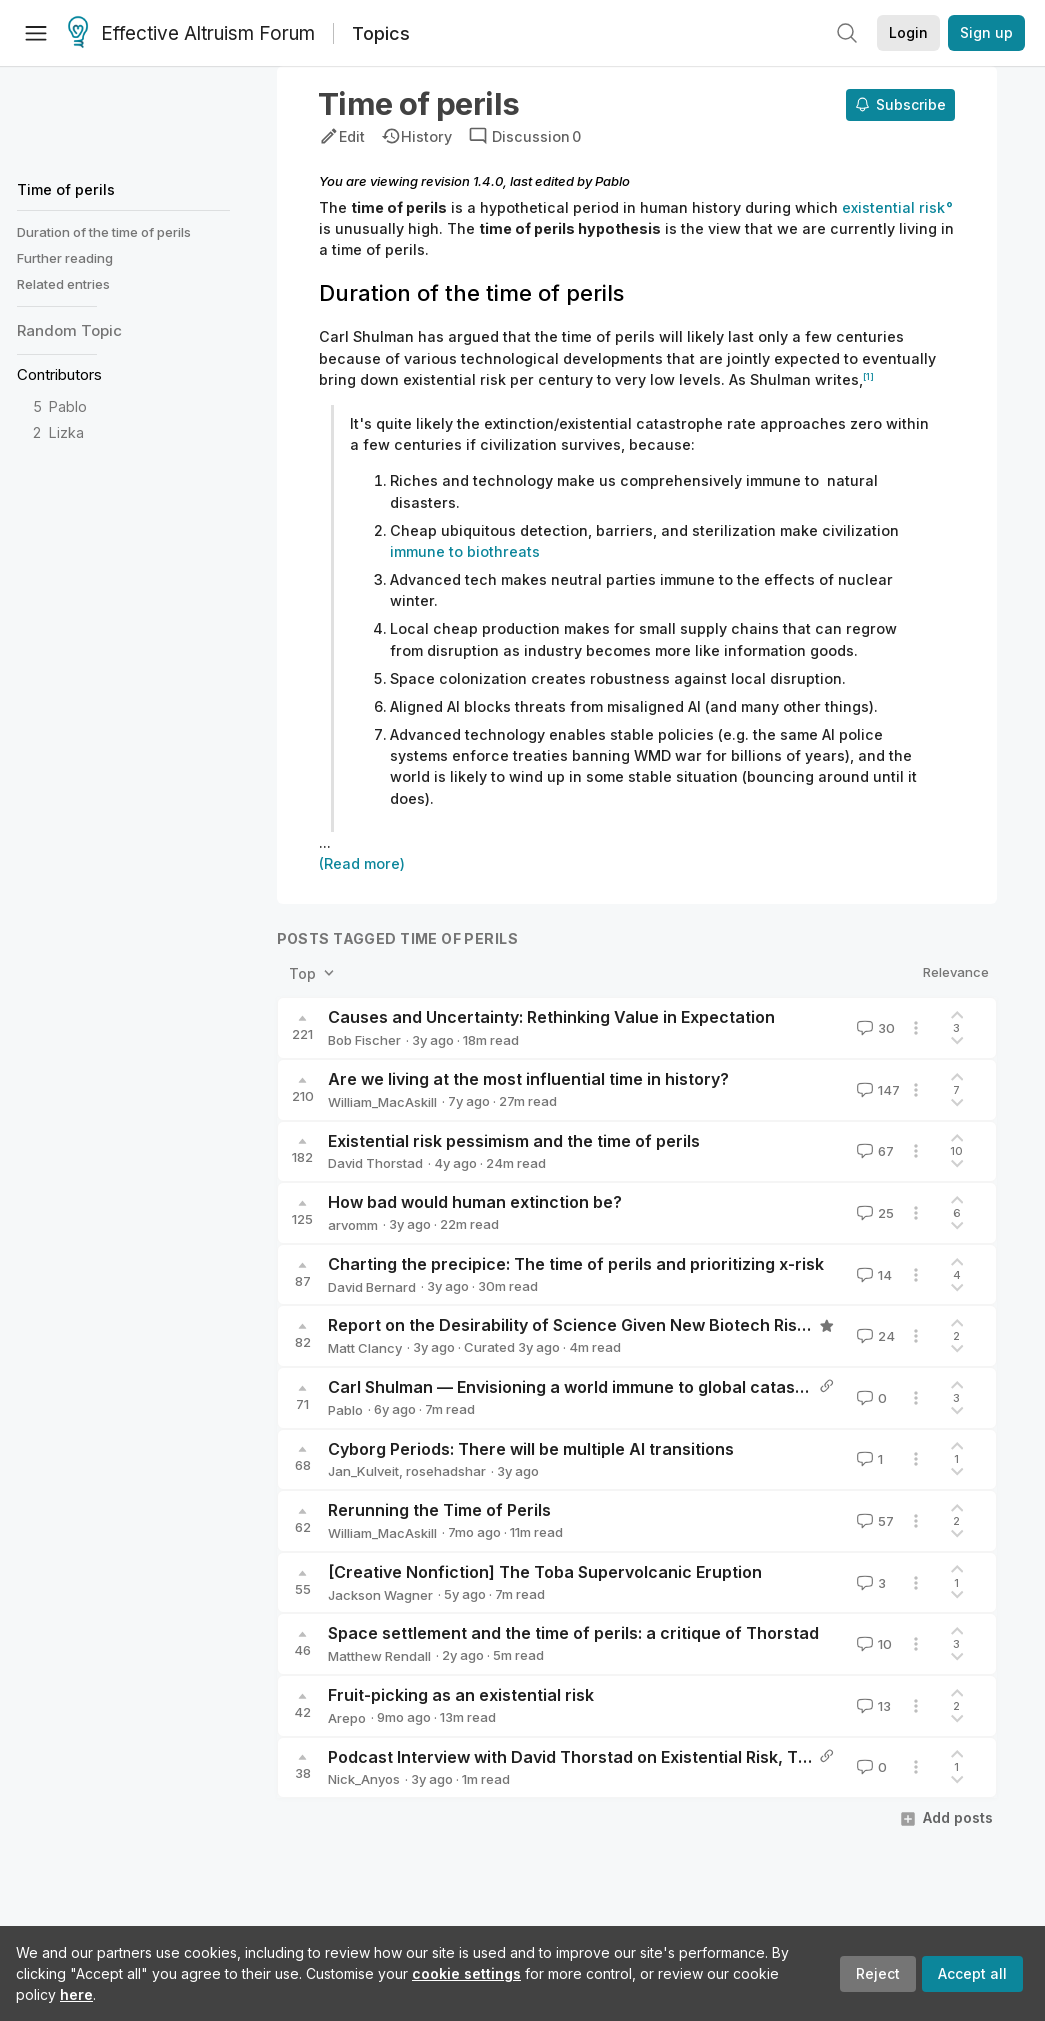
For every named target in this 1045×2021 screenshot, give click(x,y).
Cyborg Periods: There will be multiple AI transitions (531, 1449)
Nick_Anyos (364, 1779)
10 (872, 1644)
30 (874, 1028)
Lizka (66, 432)
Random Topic (69, 330)
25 (873, 1213)
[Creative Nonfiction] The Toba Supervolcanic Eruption (545, 1572)
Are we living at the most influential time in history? (528, 1079)
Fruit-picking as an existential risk (461, 1695)
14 (872, 1275)
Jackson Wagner (380, 1595)
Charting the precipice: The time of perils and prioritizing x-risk (576, 1264)
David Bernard (372, 1287)
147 (876, 1090)
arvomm (353, 1225)
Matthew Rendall (379, 1656)
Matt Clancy (365, 1348)
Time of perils (66, 189)
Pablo (68, 406)
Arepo (347, 1718)
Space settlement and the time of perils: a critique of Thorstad (573, 1633)
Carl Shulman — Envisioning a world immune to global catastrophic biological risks (651, 1387)
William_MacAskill (382, 1102)
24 (874, 1336)
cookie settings (466, 1973)
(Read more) (362, 863)
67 (873, 1151)
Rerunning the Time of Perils (439, 1510)
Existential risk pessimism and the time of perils (514, 1141)
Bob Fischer (364, 1040)
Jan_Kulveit (363, 1471)
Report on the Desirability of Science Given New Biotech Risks (571, 1325)
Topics (381, 33)
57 (873, 1521)
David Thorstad (375, 1163)
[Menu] (36, 33)
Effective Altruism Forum (191, 34)
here (76, 1994)
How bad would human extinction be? (475, 1202)
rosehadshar (446, 1471)
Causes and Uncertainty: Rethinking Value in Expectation (551, 1017)
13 (872, 1706)
